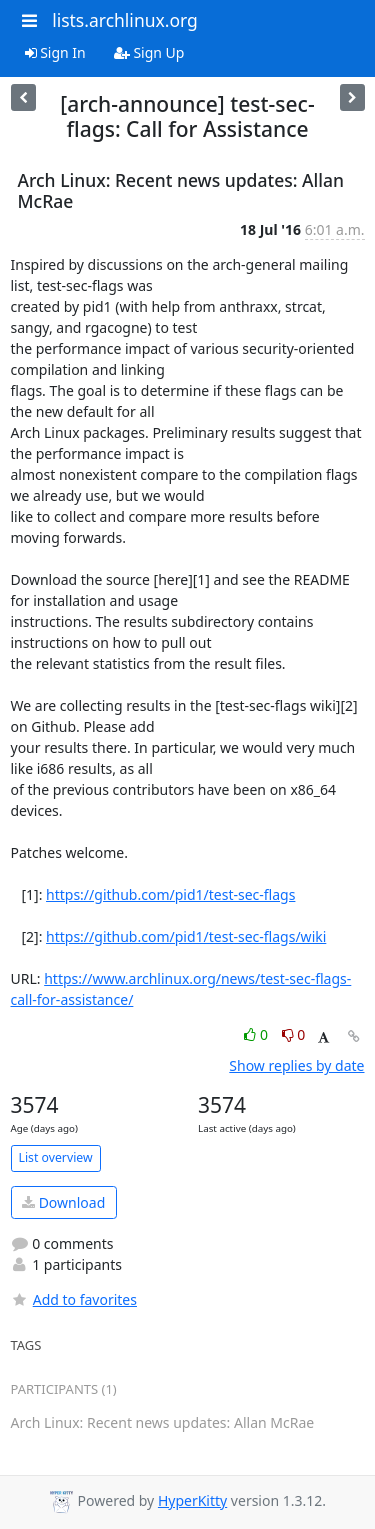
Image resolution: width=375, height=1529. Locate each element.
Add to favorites (74, 1299)
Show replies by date (296, 1065)
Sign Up (149, 52)
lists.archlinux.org (125, 20)
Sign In (55, 52)
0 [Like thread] (257, 1034)
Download (63, 1202)
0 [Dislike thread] (294, 1034)
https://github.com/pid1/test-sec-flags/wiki (186, 936)
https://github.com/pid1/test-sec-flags (170, 894)
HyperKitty (192, 1500)
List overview (56, 1157)
